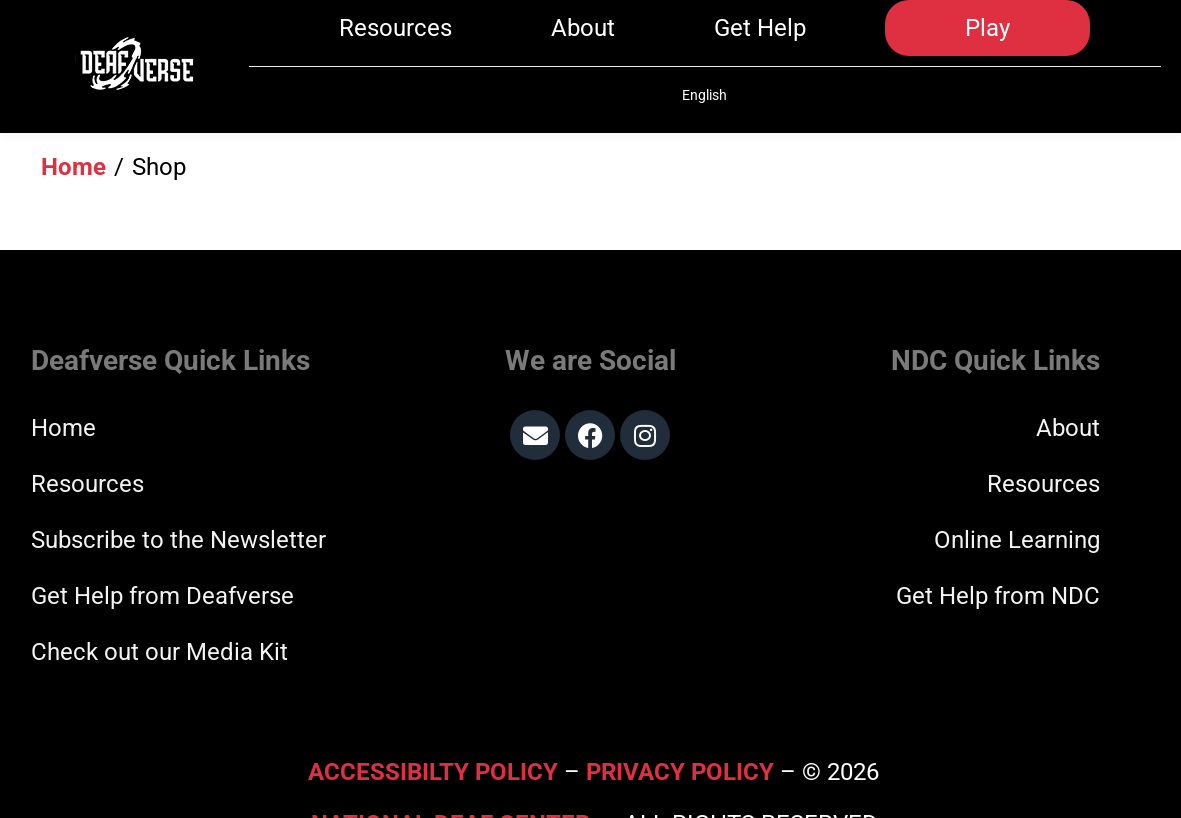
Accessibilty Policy (436, 722)
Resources (395, 42)
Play (987, 42)
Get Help (760, 42)
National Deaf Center (450, 774)
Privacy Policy (680, 722)
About (583, 42)
